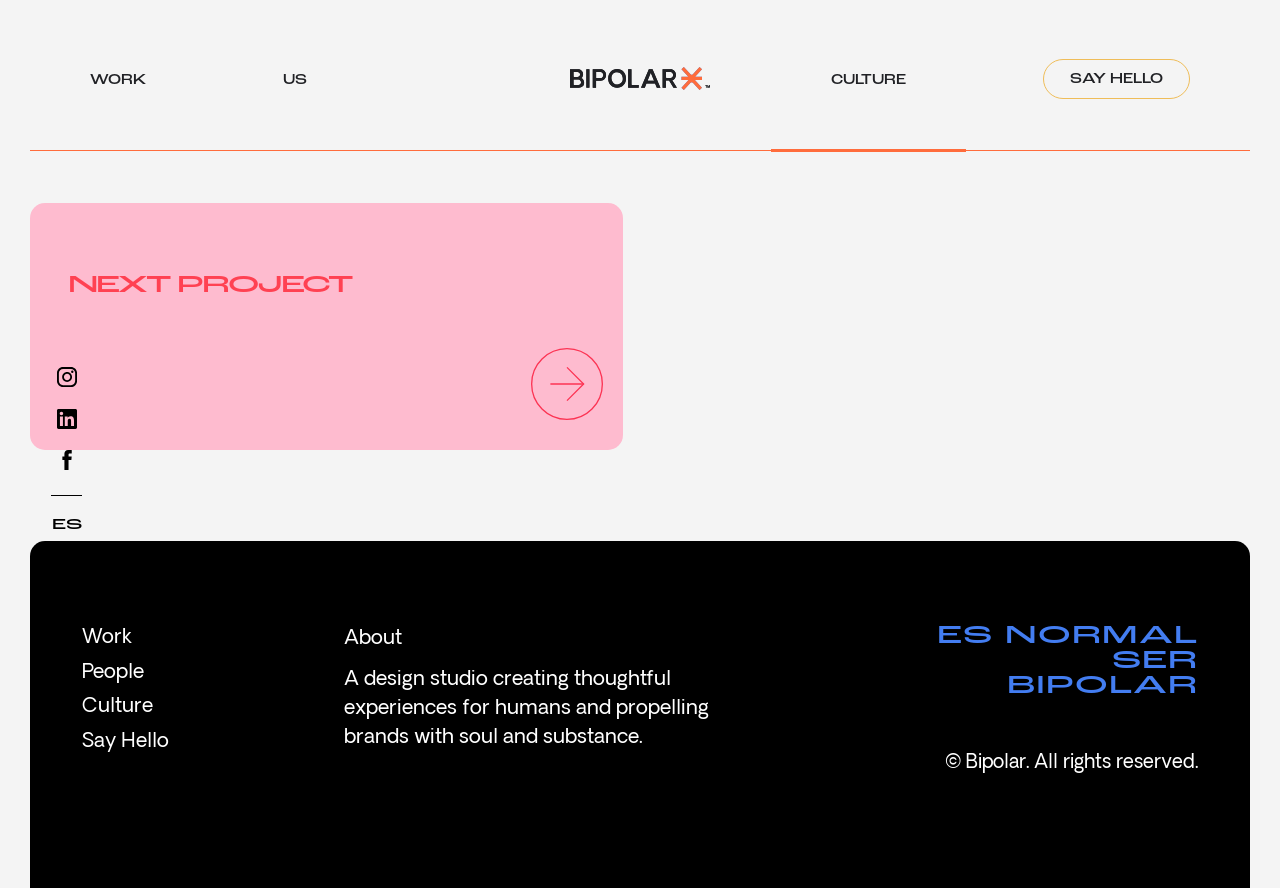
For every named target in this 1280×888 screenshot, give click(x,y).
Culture (117, 707)
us (295, 86)
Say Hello (1116, 79)
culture (868, 86)
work (118, 86)
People (113, 673)
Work (107, 638)
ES (67, 525)
